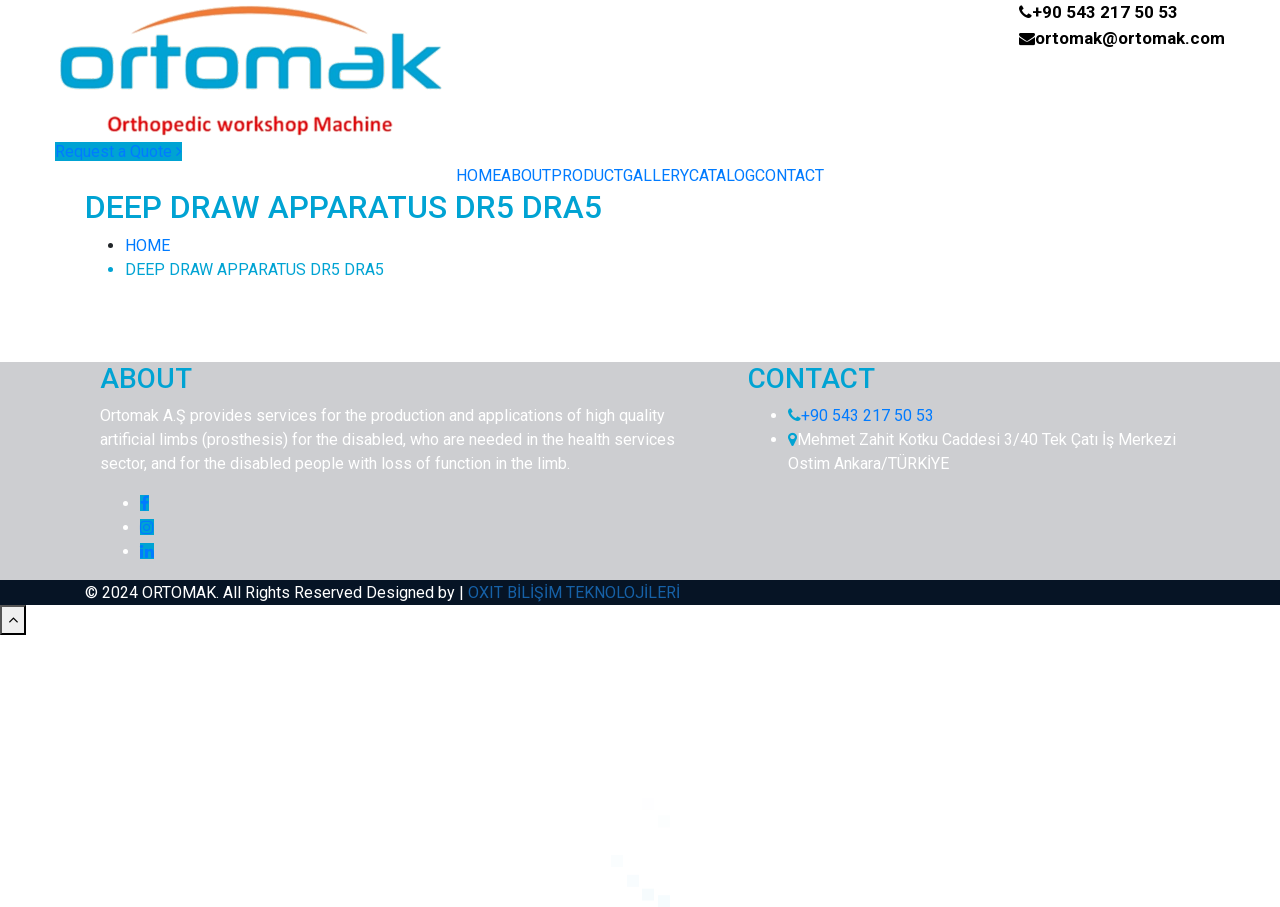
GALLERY (656, 175)
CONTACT (789, 175)
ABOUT (526, 175)
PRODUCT (587, 175)
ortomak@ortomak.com (1130, 38)
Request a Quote (118, 151)
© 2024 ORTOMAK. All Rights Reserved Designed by (272, 592)
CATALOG (722, 175)
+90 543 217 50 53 (1105, 12)
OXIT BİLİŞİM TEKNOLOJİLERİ (574, 592)
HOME (478, 175)
